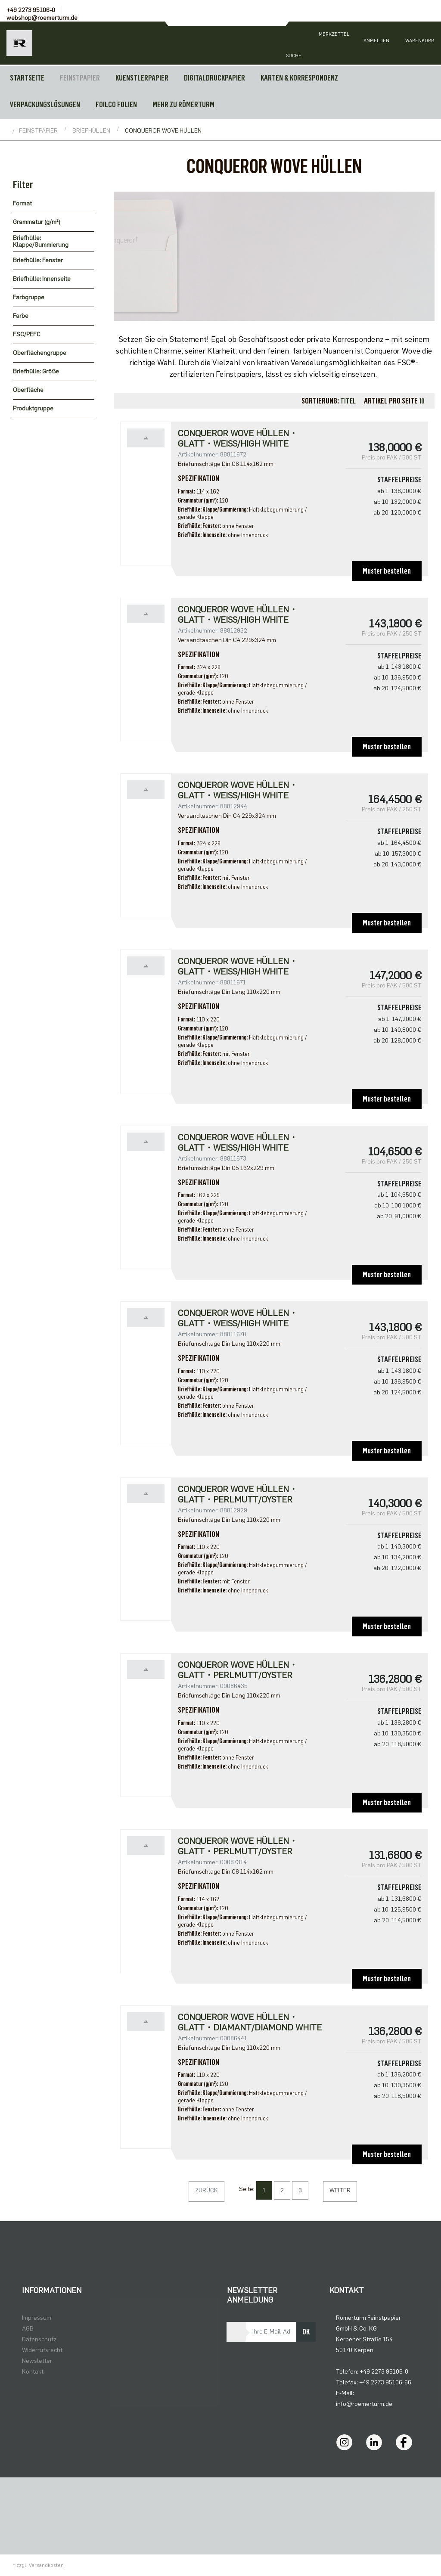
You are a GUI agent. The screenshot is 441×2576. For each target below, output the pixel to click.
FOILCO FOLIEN (116, 104)
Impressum (36, 2318)
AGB (28, 2328)
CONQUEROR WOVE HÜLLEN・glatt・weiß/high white (238, 614)
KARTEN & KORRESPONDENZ (299, 78)
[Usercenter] (376, 43)
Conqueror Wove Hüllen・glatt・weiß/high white (238, 438)
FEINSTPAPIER (80, 78)
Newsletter (37, 2361)
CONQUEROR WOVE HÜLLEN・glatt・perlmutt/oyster (238, 1494)
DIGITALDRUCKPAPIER (214, 78)
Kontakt (32, 2371)
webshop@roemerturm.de (42, 18)
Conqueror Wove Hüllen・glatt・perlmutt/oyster (238, 1670)
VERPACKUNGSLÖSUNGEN (45, 104)
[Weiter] (340, 2191)
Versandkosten (46, 2565)
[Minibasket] (419, 43)
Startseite (27, 78)
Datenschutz (39, 2339)
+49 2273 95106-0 (30, 10)
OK (306, 2332)
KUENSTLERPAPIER (141, 78)
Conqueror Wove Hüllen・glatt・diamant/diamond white (250, 2022)
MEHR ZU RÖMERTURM (183, 104)
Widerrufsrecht (42, 2350)
